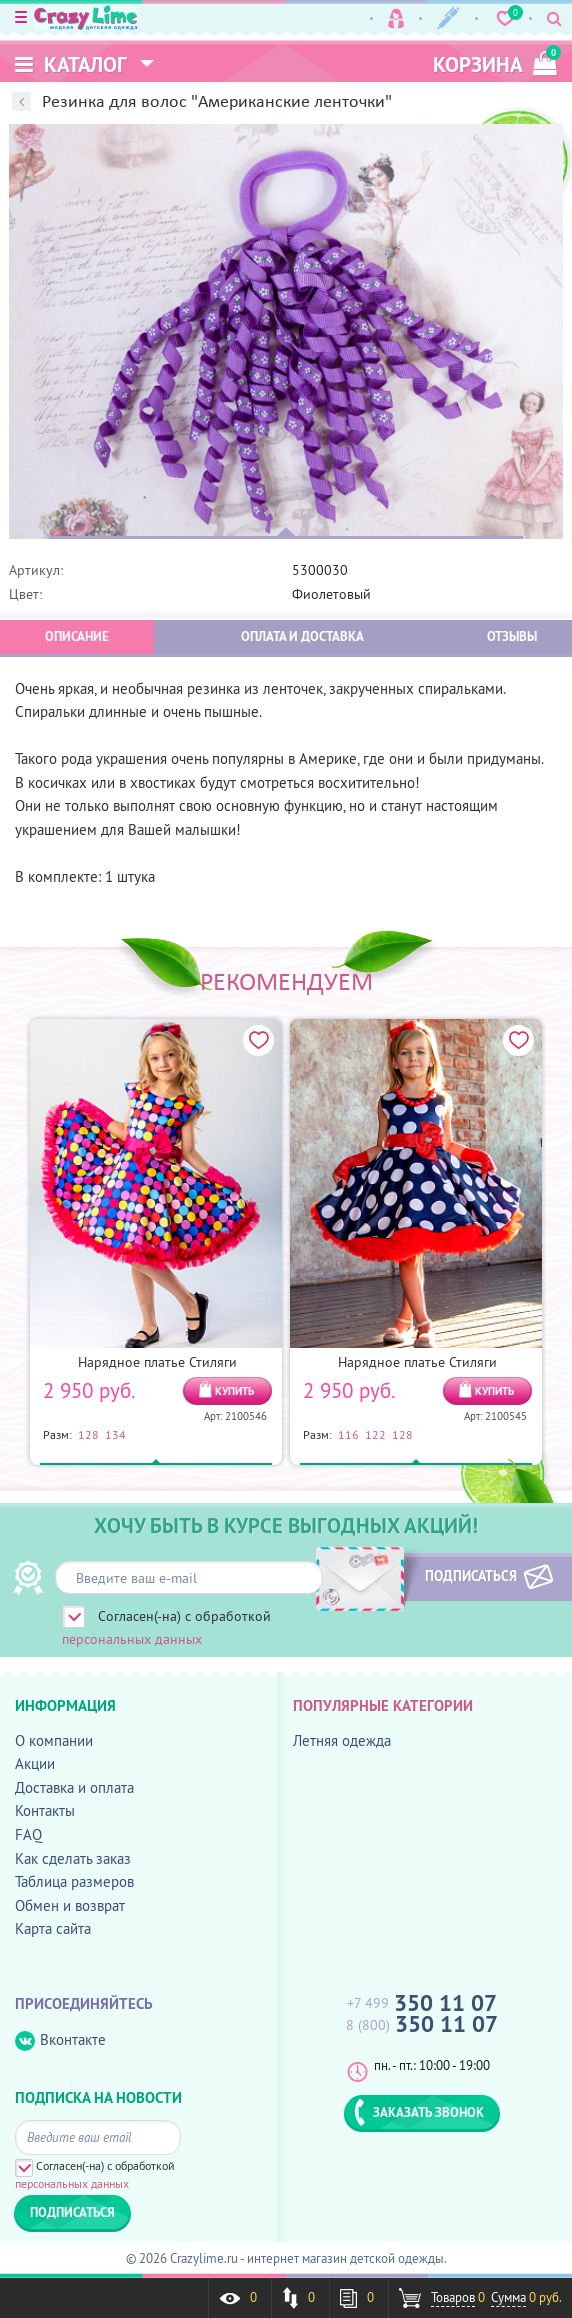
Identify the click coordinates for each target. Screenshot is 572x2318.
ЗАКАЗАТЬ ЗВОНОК (419, 2112)
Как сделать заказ (73, 1858)
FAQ (28, 1834)
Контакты (45, 1810)
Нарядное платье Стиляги (157, 1362)
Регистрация (448, 18)
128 (88, 1434)
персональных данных (132, 1639)
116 (348, 1434)
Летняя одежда (342, 1740)
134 (115, 1434)
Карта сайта (53, 1928)
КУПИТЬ (234, 1391)
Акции (35, 1763)
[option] (286, 332)
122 (375, 1434)
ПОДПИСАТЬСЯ (460, 1576)
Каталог (71, 64)
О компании (54, 1740)
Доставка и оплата (74, 1787)
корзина (495, 61)
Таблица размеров (74, 1881)
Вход (396, 18)
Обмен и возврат (70, 1905)
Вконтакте (60, 2040)
